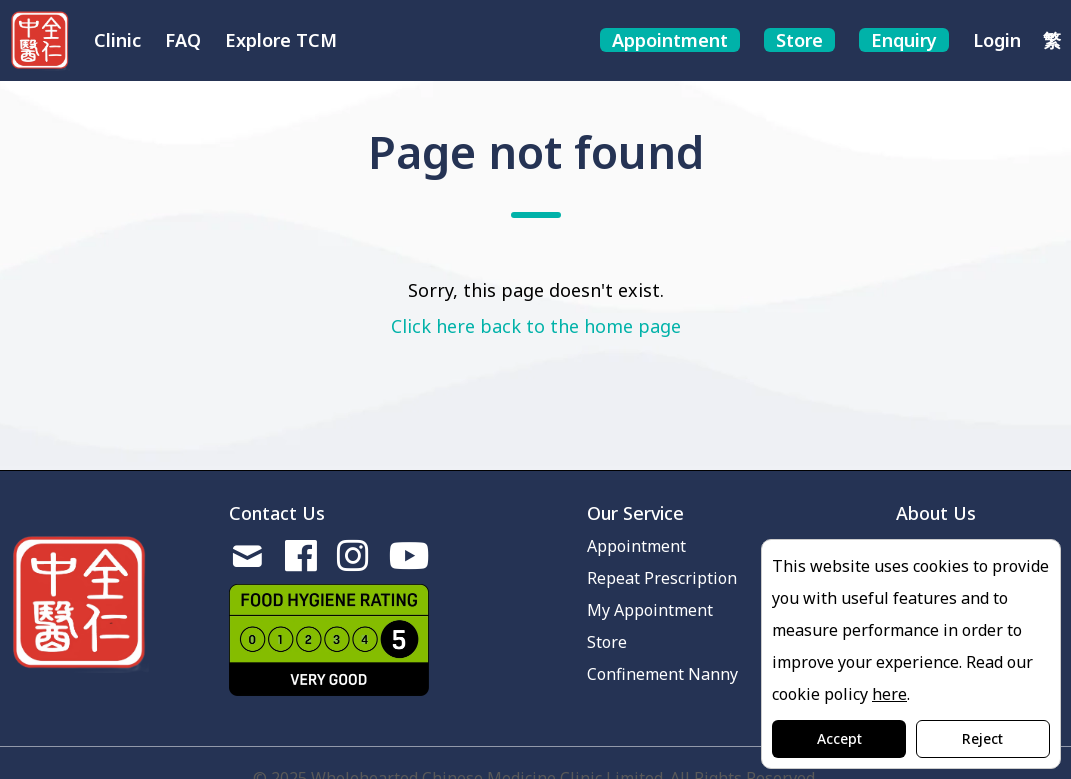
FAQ (183, 40)
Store (607, 642)
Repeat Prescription (662, 578)
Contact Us (277, 513)
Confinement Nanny (662, 674)
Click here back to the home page (536, 326)
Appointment (636, 546)
